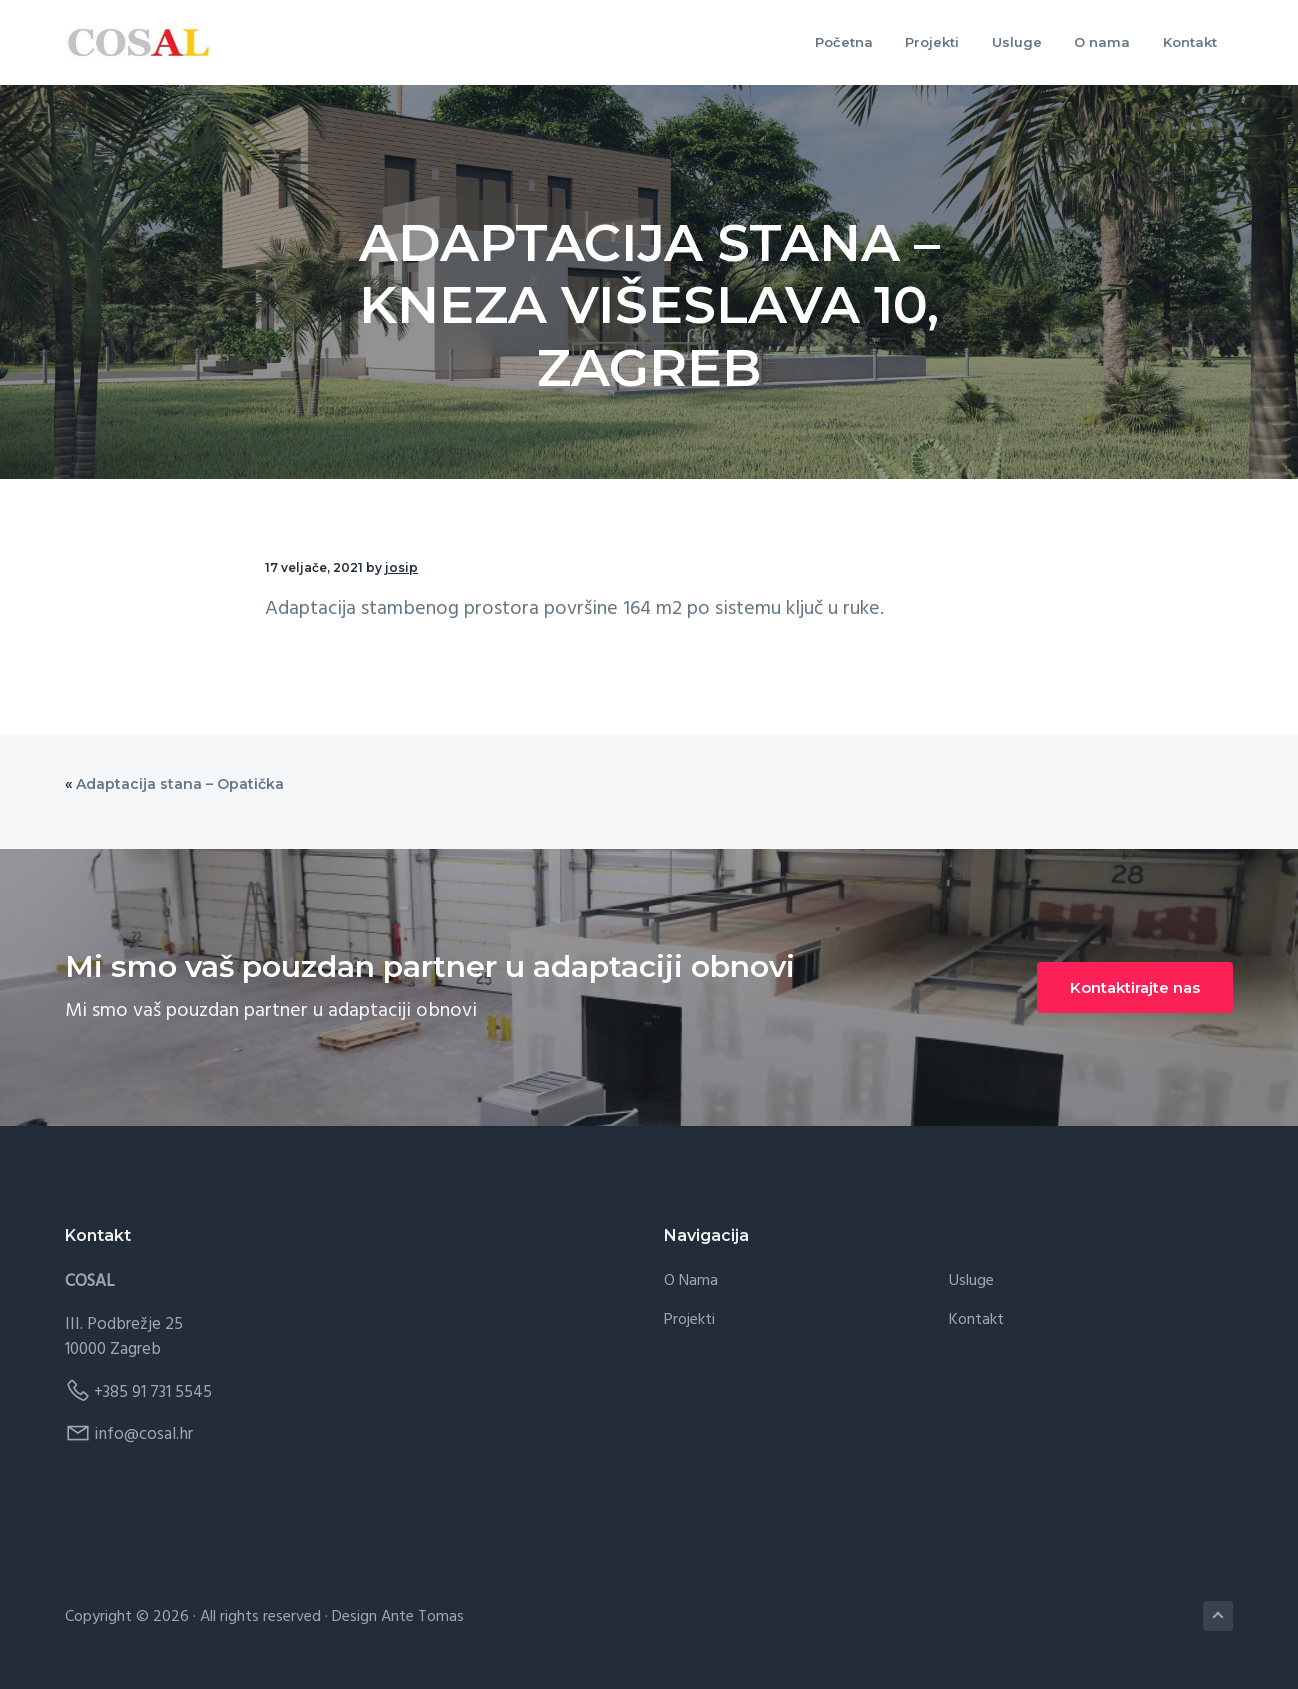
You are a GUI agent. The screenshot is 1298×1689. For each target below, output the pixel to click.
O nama (691, 1281)
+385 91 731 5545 (153, 1392)
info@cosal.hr (143, 1434)
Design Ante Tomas (398, 1617)
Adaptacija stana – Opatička (180, 784)
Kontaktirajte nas (1135, 987)
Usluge (971, 1281)
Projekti (689, 1320)
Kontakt (976, 1320)
